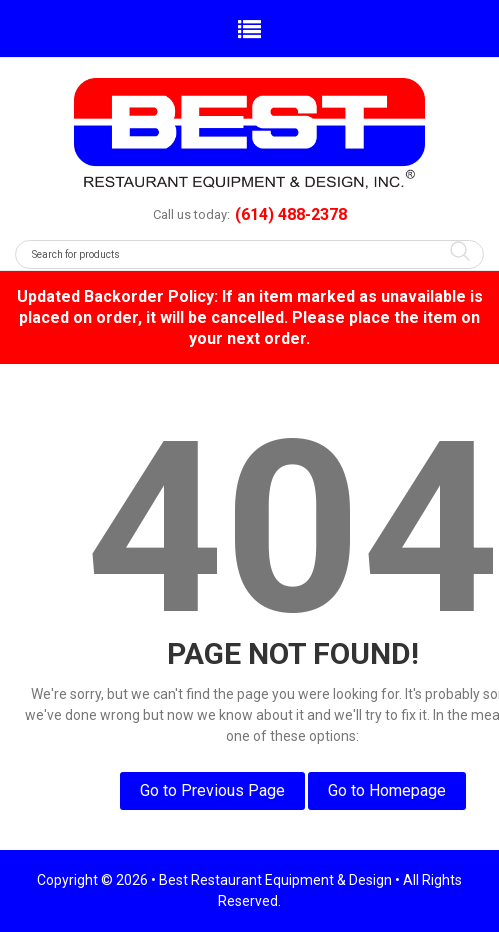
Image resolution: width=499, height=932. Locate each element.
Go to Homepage (387, 790)
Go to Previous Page (212, 790)
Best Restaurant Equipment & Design (275, 880)
